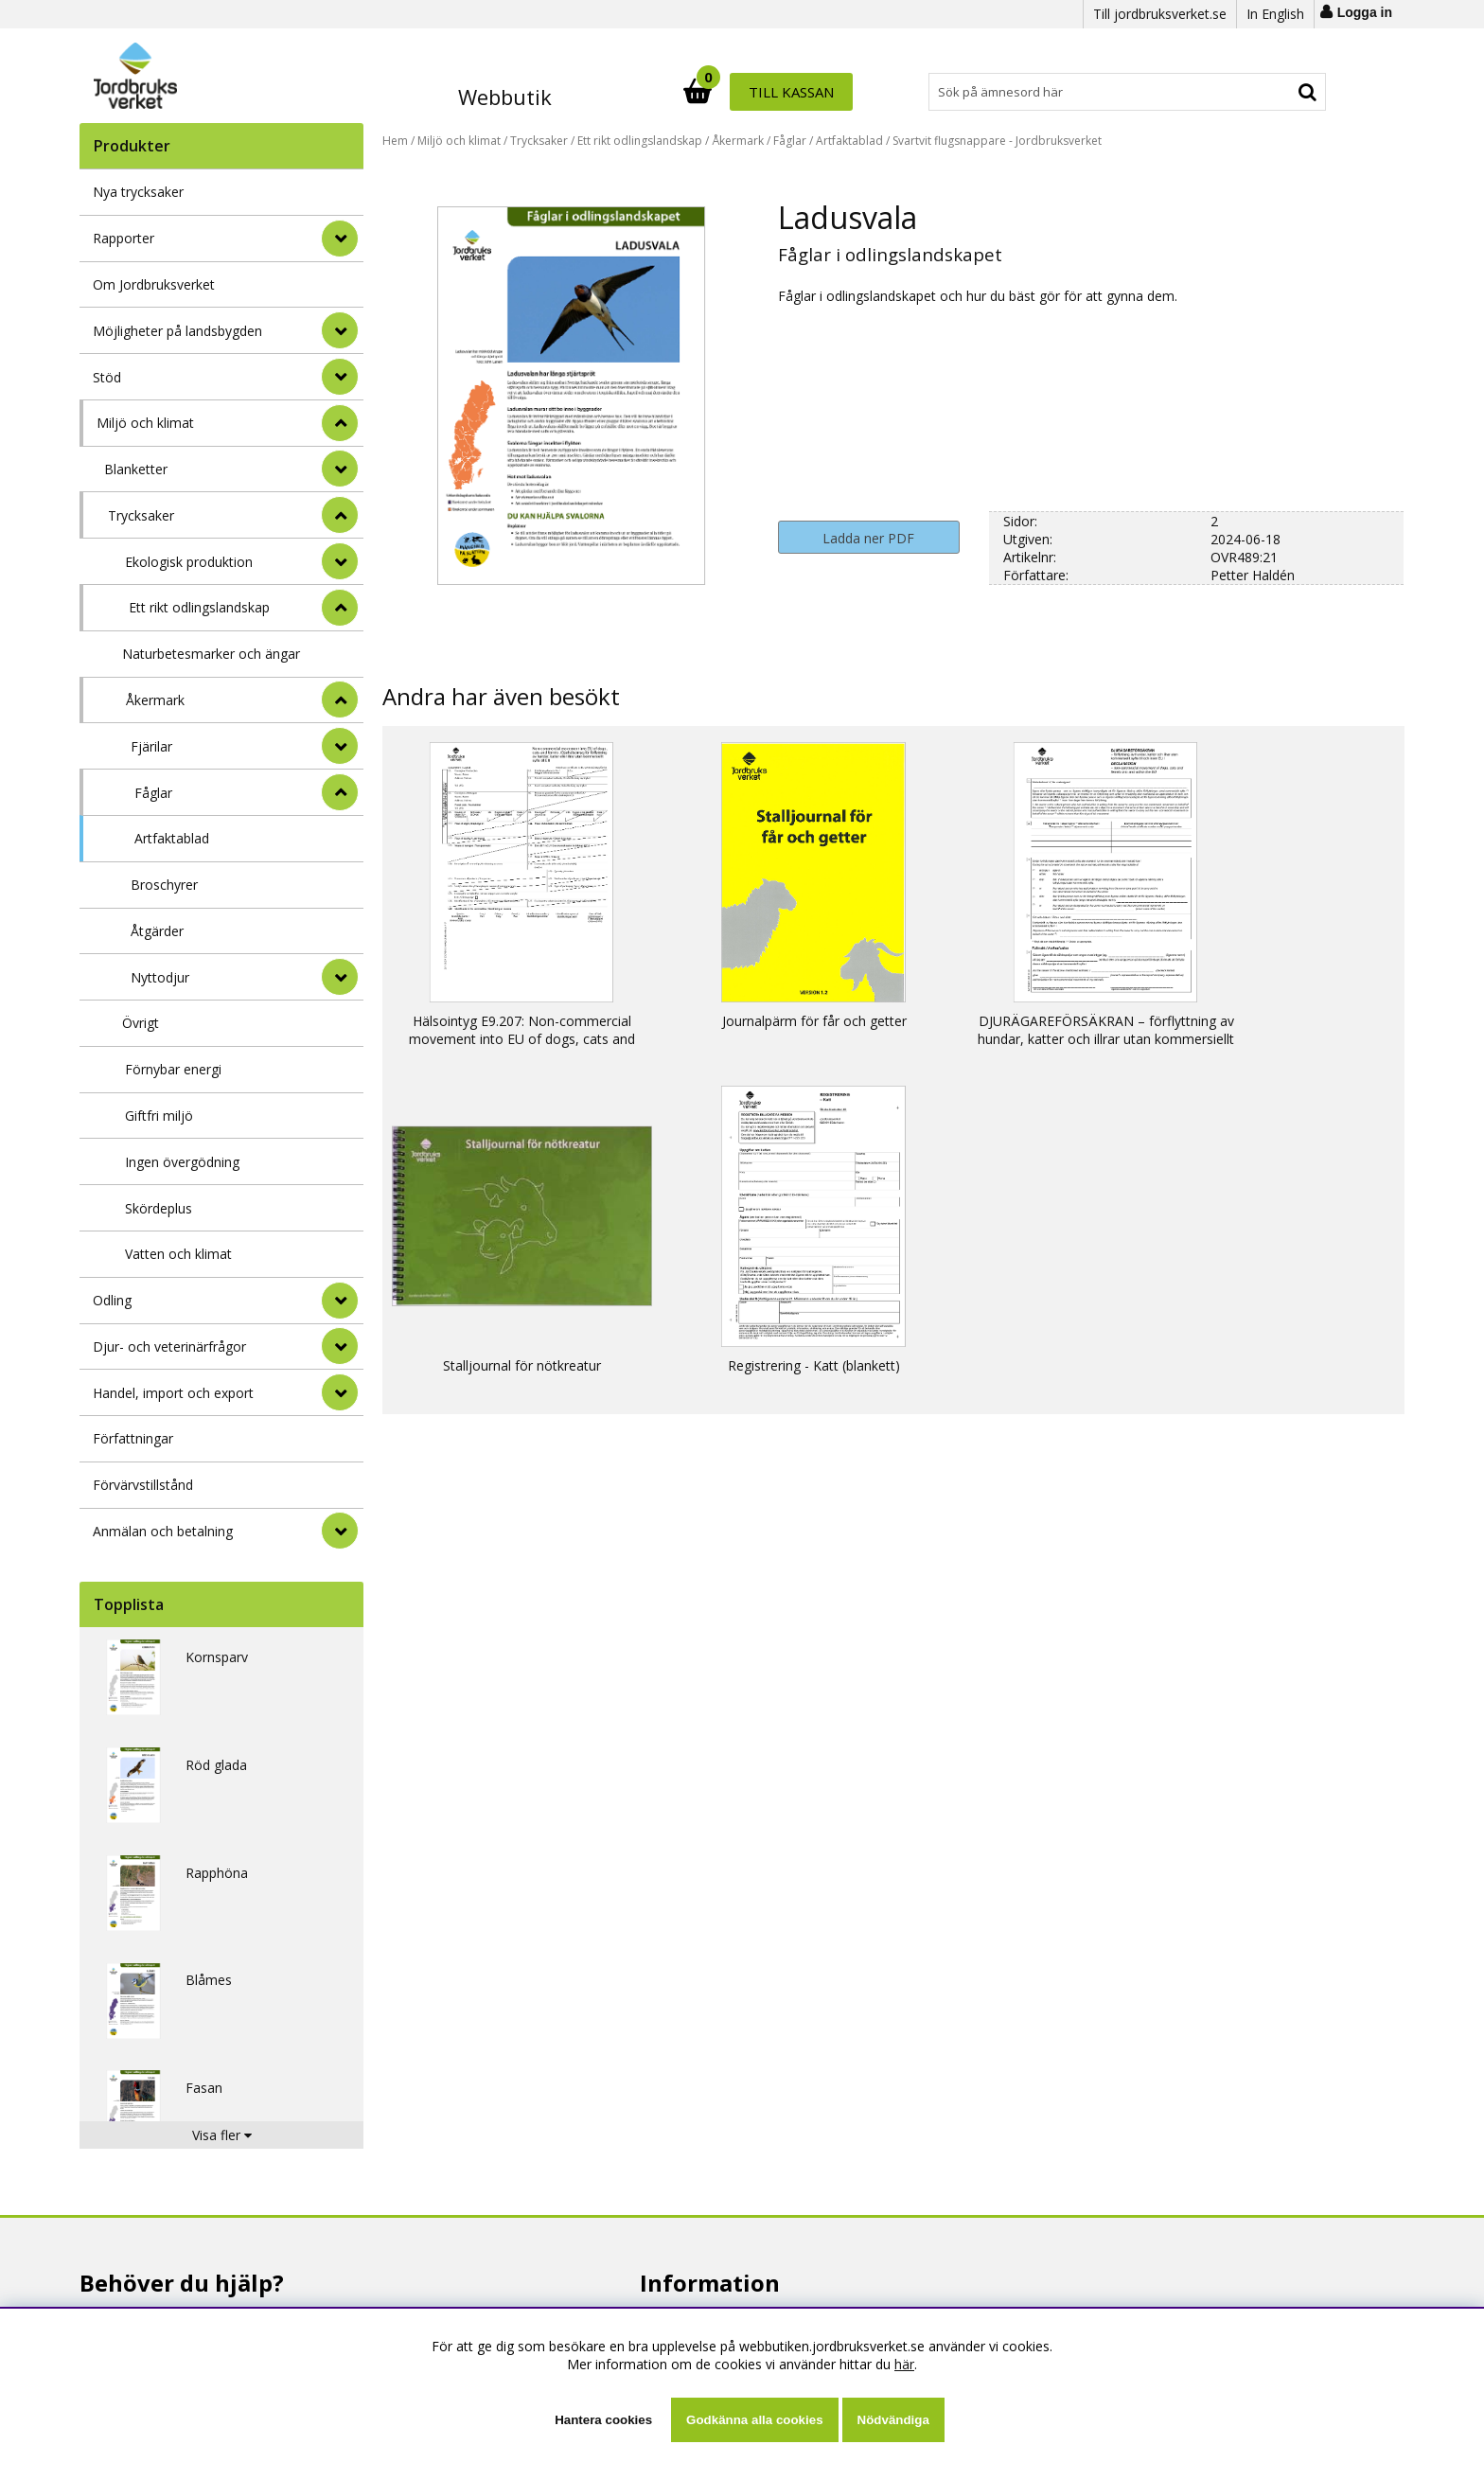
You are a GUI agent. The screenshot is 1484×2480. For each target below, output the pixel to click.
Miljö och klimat (145, 423)
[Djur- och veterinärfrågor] (340, 1346)
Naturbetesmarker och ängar (211, 654)
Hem (395, 141)
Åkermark (155, 700)
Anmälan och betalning (163, 1531)
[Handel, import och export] (340, 1392)
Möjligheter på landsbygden (177, 331)
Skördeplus (158, 1208)
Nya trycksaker (138, 192)
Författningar (133, 1438)
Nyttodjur (160, 977)
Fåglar (153, 793)
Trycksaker (141, 515)
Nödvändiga (893, 2420)
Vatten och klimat (178, 1254)
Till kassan (1265, 91)
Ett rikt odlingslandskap (199, 607)
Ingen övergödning (182, 1162)
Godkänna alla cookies (754, 2420)
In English (1275, 14)
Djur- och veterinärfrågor (169, 1346)
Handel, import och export (173, 1393)
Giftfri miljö (159, 1116)
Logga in (1364, 12)
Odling (112, 1300)
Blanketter (136, 469)
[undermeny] (340, 468)
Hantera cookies (603, 2420)
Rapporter (123, 238)
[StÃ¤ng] (340, 423)
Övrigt (140, 1023)
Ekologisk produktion (189, 562)
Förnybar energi (173, 1069)
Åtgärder (157, 931)
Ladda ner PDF (868, 538)
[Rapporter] (340, 238)
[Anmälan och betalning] (340, 1531)
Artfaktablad (171, 838)
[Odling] (340, 1301)
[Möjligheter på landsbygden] (340, 330)
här (904, 2364)
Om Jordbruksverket (154, 284)
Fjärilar (151, 746)
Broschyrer (164, 885)
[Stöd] (340, 377)
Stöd (107, 377)
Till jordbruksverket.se (1160, 14)
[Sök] (825, 92)
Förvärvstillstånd (143, 1485)
